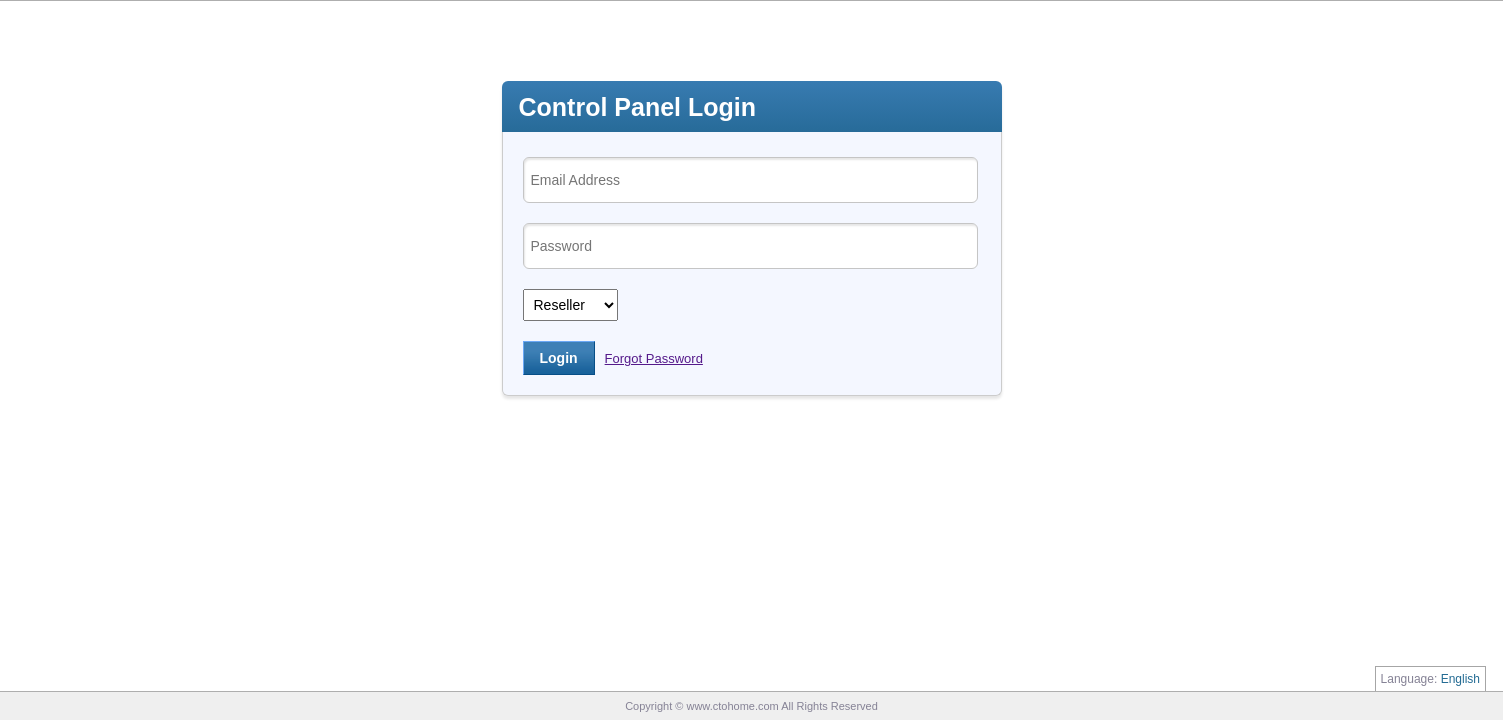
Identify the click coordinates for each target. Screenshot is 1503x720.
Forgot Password (654, 358)
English (1460, 679)
